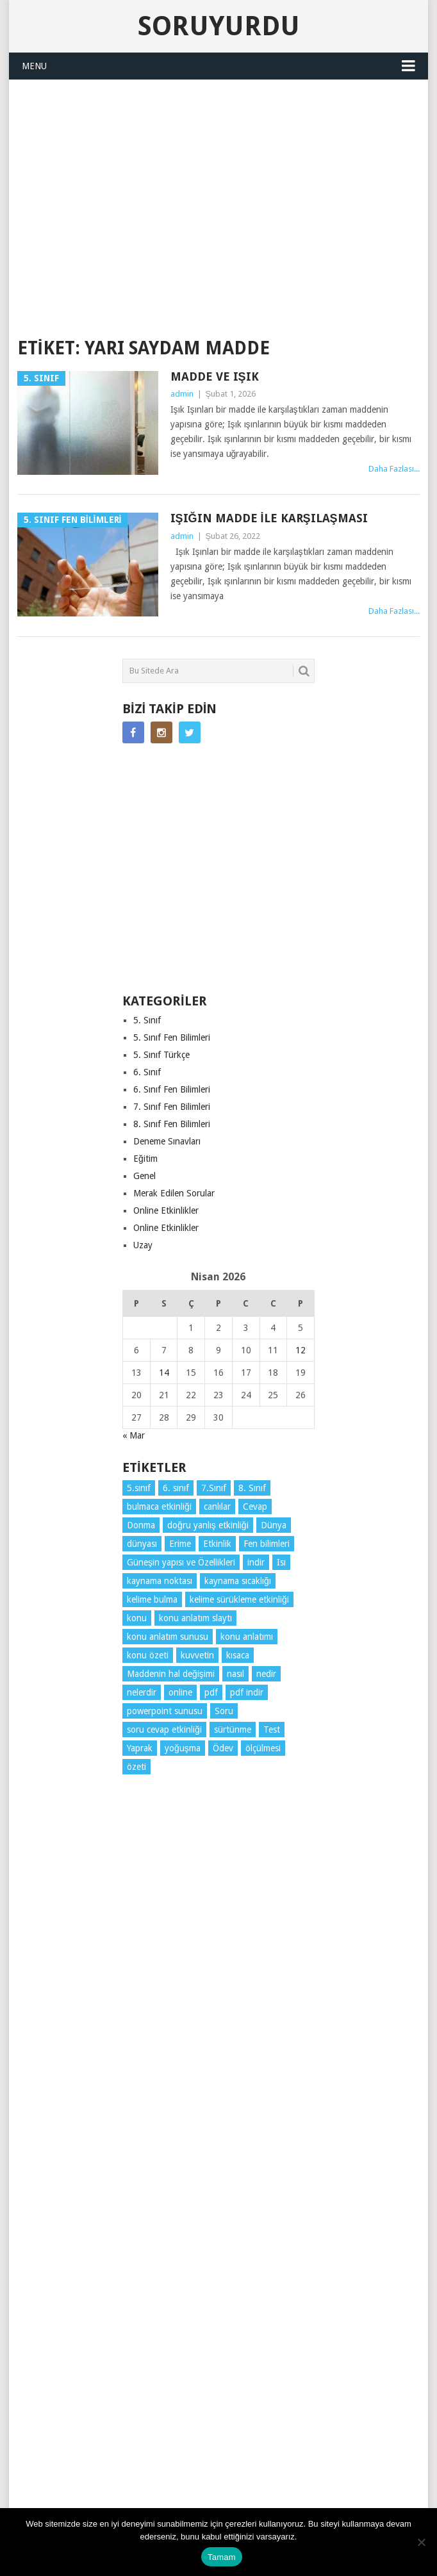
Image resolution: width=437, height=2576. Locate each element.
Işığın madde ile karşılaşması (269, 518)
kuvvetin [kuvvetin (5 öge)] (197, 1655)
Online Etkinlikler (166, 1210)
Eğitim (145, 1158)
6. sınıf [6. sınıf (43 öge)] (176, 1488)
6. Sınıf (147, 1072)
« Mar (133, 1435)
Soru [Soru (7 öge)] (224, 1711)
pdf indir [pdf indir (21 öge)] (246, 1692)
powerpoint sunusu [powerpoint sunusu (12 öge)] (164, 1711)
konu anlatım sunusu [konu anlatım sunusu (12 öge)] (167, 1636)
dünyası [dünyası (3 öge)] (142, 1544)
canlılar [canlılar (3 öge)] (217, 1506)
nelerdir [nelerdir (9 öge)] (141, 1692)
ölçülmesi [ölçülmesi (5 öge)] (263, 1748)
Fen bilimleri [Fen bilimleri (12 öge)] (266, 1544)
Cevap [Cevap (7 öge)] (255, 1506)
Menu (34, 66)
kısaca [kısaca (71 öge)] (237, 1655)
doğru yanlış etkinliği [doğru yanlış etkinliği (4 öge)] (208, 1525)
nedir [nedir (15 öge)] (266, 1674)
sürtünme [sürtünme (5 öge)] (232, 1729)
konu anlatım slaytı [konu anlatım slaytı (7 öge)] (195, 1618)
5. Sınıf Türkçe (161, 1055)
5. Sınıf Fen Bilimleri (171, 1037)
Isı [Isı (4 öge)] (281, 1562)
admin (182, 394)
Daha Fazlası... (394, 469)
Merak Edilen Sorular (174, 1193)
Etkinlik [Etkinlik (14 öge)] (217, 1544)
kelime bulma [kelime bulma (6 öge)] (152, 1599)
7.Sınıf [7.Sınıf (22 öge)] (213, 1488)
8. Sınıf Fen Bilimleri (171, 1124)
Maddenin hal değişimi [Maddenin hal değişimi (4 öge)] (171, 1674)
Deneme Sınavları (167, 1141)
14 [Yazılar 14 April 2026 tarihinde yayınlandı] (164, 1372)
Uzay (143, 1245)
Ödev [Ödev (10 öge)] (223, 1748)
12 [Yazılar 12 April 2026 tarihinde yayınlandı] (300, 1350)
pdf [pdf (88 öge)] (211, 1692)
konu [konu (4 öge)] (137, 1618)
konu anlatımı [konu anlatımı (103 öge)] (246, 1636)
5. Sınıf (147, 1020)
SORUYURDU (218, 304)
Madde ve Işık (214, 376)
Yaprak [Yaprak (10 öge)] (140, 1748)
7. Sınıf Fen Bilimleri (171, 1107)
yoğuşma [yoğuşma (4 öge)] (183, 1748)
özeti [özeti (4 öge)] (136, 1767)
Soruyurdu (219, 26)
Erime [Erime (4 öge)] (180, 1544)
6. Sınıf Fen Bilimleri (171, 1089)
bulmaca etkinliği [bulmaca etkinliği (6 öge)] (159, 1506)
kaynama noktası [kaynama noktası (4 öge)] (159, 1581)
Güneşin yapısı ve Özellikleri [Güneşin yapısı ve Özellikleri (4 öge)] (181, 1562)
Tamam (222, 2557)
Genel (144, 1176)
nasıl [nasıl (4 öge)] (235, 1674)
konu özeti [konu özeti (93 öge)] (148, 1655)
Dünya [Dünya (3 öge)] (273, 1525)
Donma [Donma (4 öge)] (141, 1525)
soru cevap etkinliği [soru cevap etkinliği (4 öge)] (164, 1729)
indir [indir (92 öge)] (256, 1562)
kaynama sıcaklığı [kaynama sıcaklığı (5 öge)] (237, 1581)
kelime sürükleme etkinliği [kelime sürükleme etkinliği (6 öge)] (239, 1599)
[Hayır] (421, 2542)
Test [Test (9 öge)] (271, 1729)
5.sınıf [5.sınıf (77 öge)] (139, 1488)
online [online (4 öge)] (180, 1692)
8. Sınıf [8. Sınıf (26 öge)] (252, 1488)
